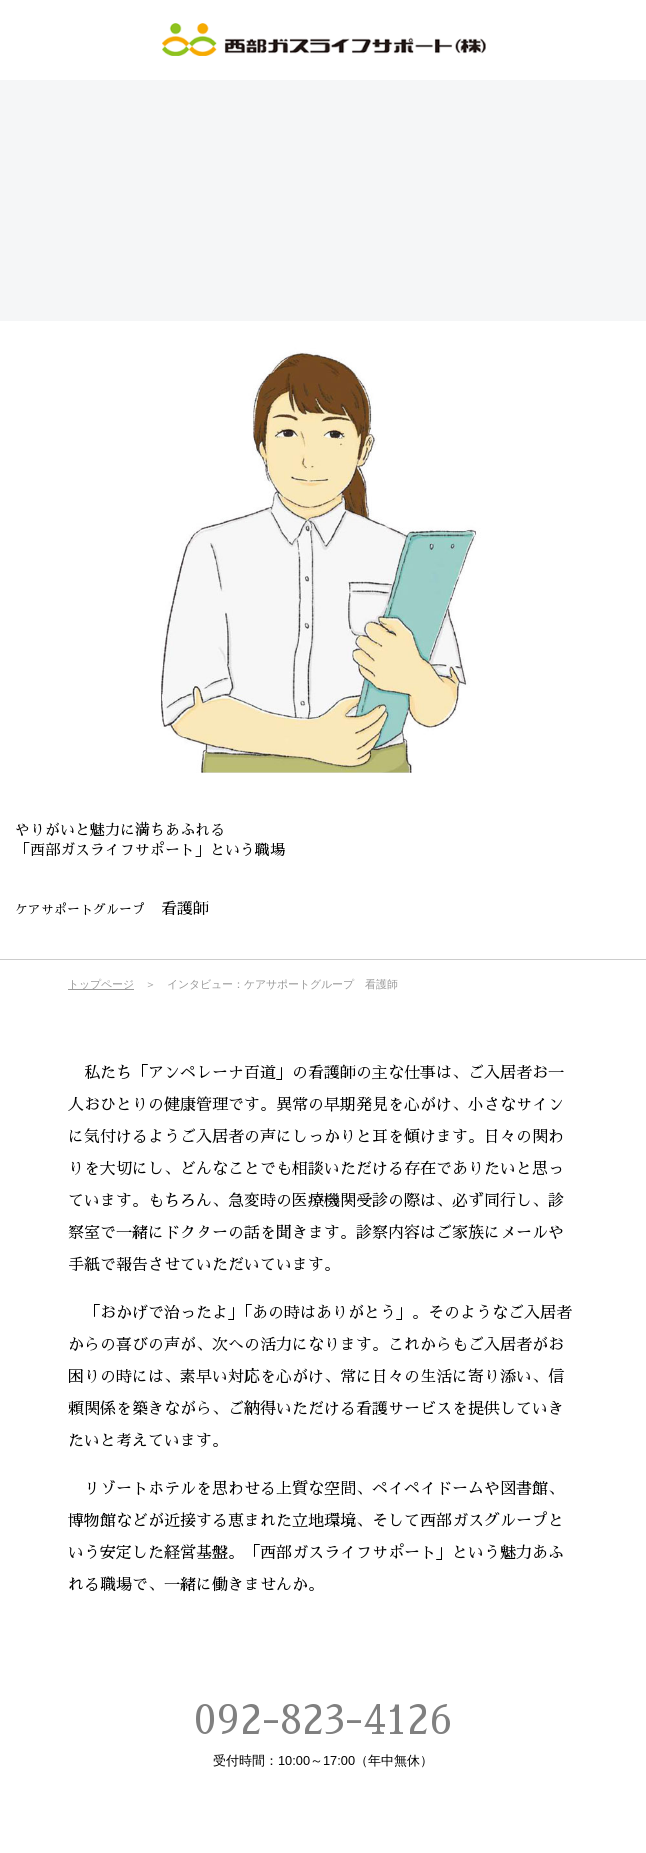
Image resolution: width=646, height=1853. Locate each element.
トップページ (101, 984)
